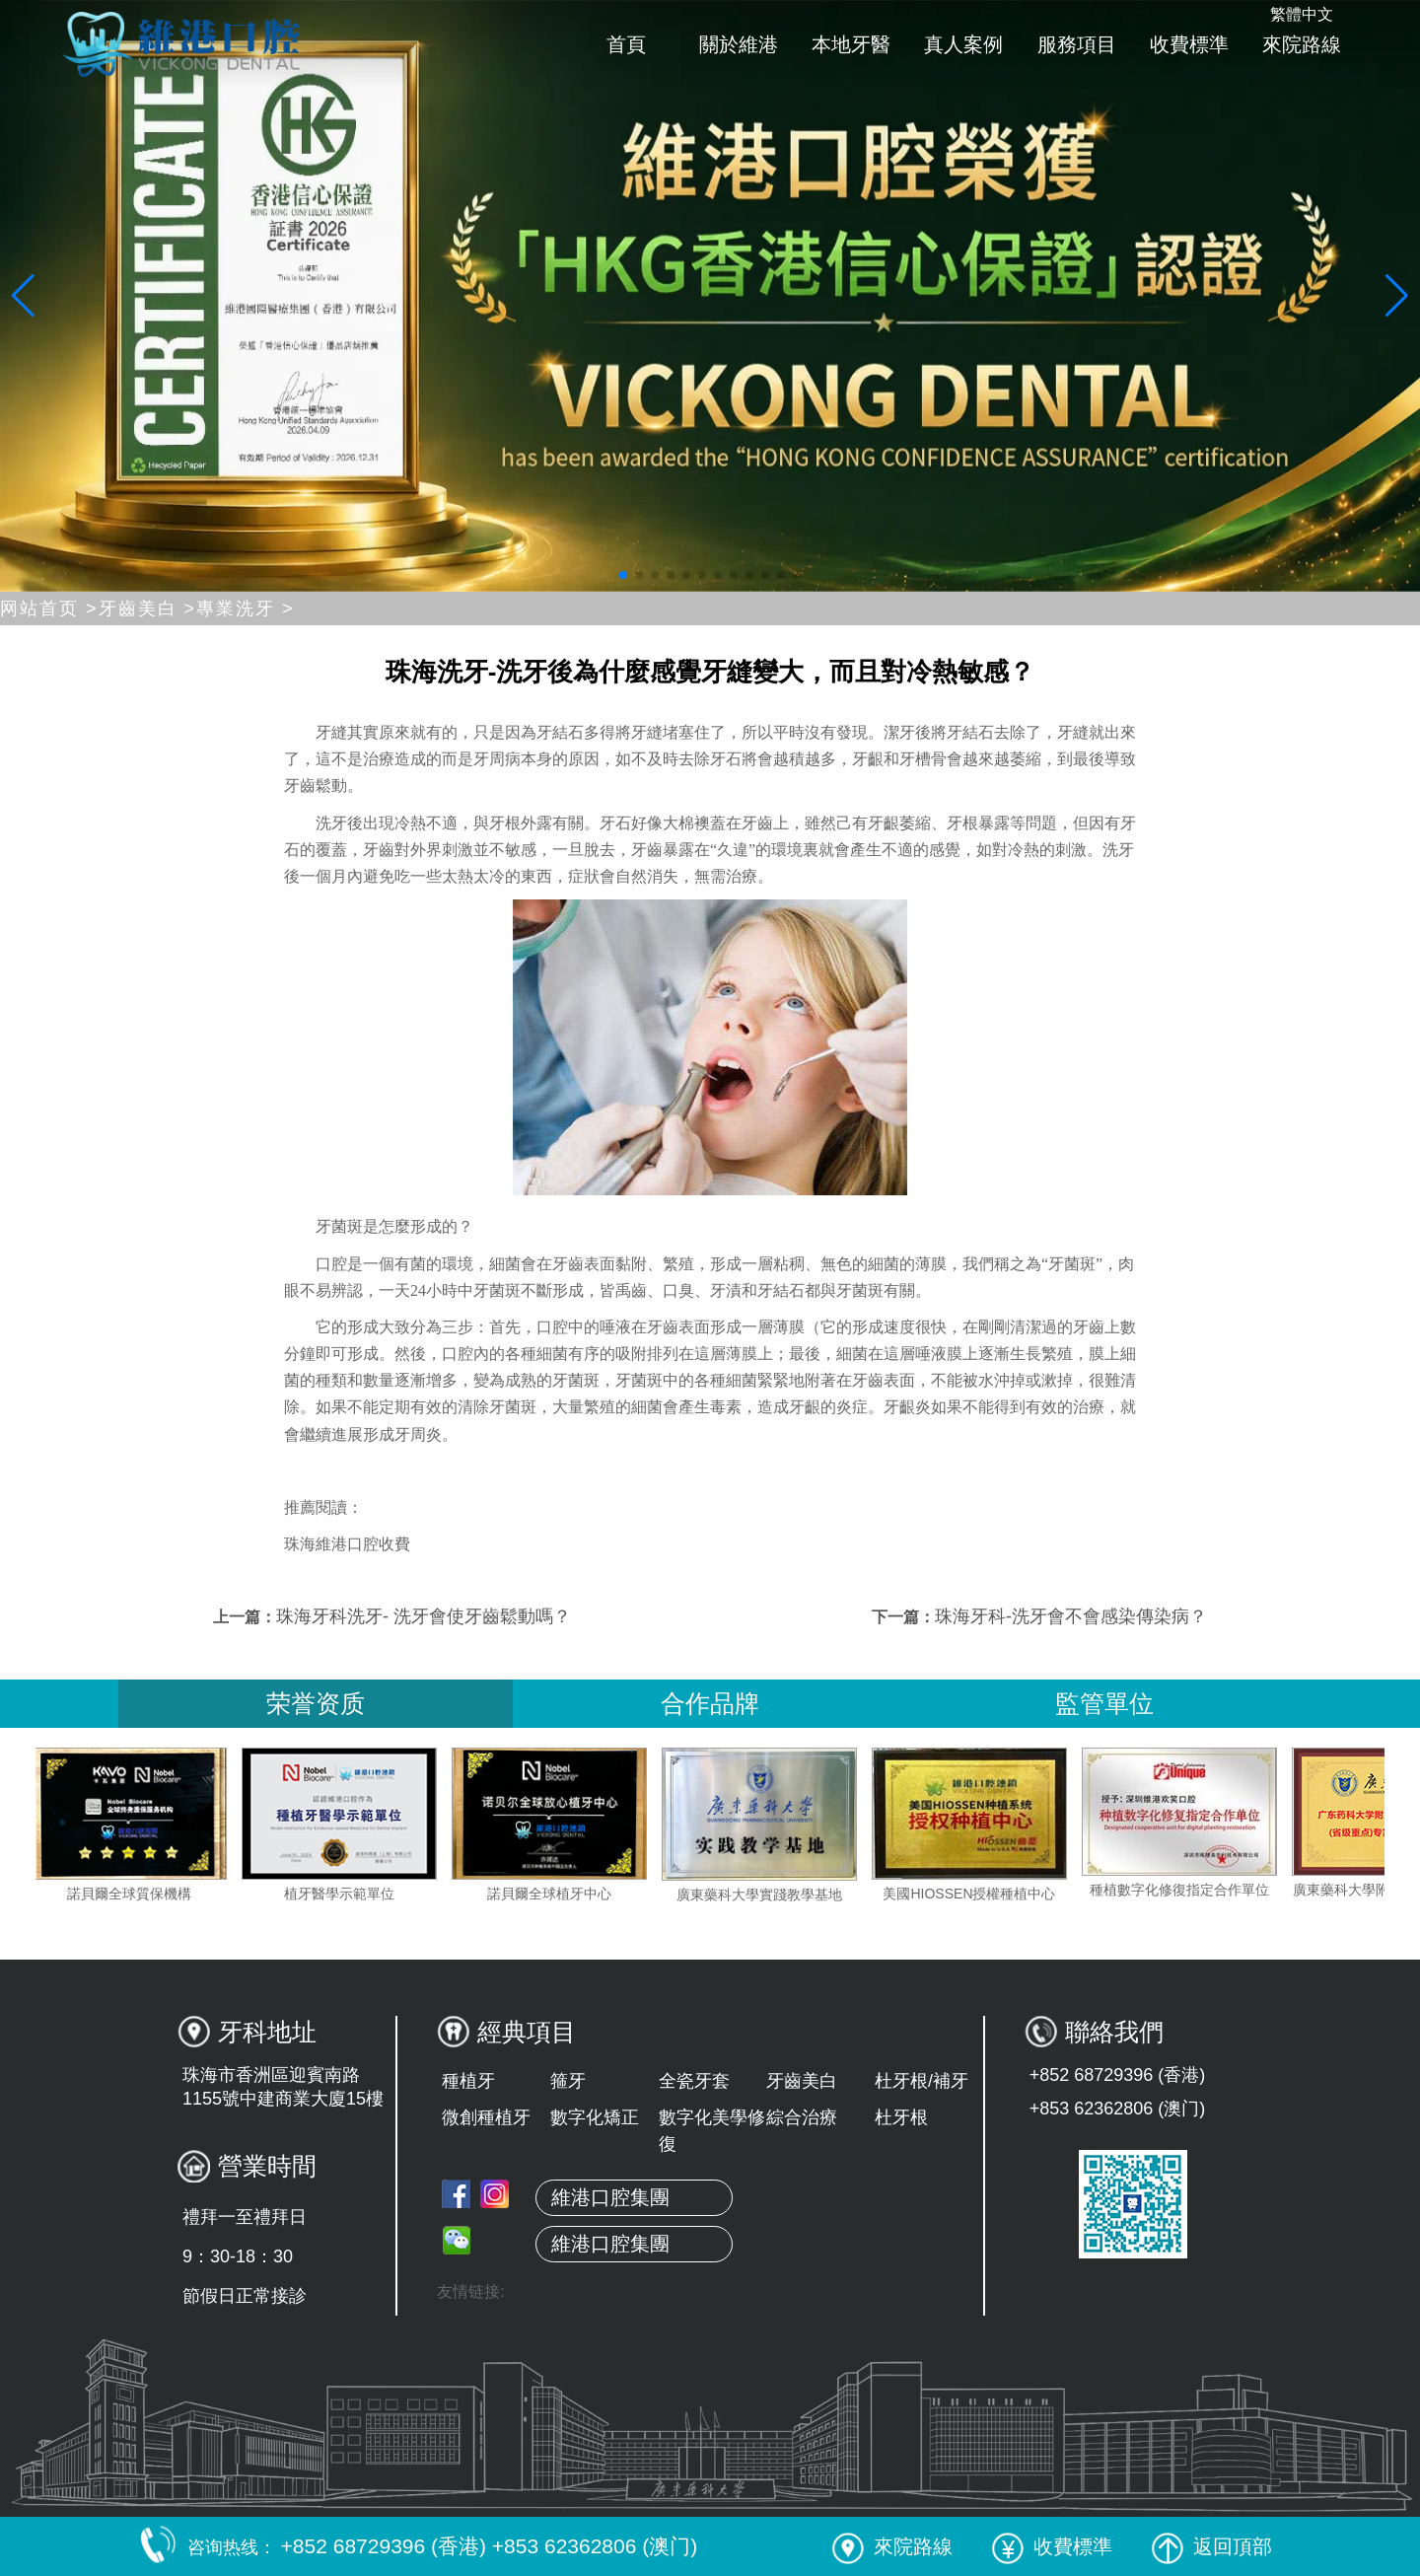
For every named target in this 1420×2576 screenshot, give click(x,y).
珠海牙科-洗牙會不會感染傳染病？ (1071, 1616)
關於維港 (738, 44)
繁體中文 (1301, 14)
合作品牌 (710, 1703)
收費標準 (1189, 44)
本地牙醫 (851, 44)
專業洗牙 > (245, 608)
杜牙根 (901, 2117)
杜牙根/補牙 (921, 2081)
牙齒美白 (801, 2081)
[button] (623, 575)
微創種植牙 (486, 2117)
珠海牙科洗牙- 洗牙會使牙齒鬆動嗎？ (423, 1616)
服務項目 (1076, 44)
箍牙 (568, 2081)
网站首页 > (49, 608)
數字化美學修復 (712, 2131)
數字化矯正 (594, 2117)
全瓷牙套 (694, 2081)
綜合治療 (801, 2117)
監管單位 (1104, 1703)
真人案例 (963, 44)
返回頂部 (1212, 2546)
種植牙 (468, 2081)
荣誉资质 (315, 1703)
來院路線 (1301, 44)
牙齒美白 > (148, 608)
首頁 (626, 44)
